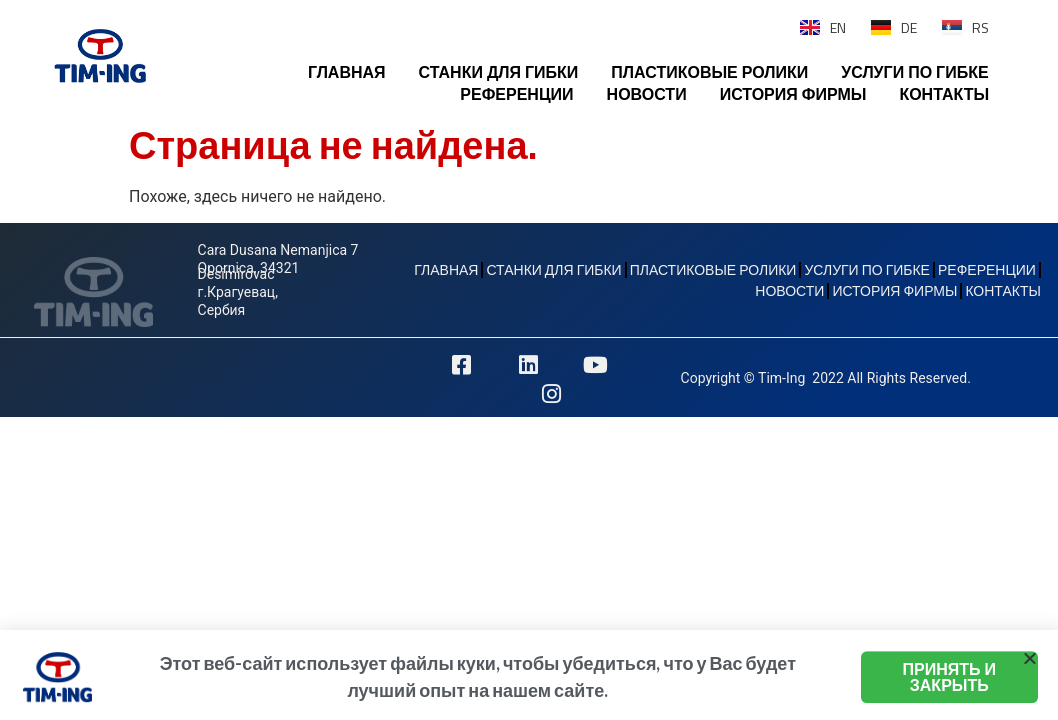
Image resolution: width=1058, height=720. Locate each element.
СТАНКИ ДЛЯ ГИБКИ (499, 72)
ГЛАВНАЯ (347, 72)
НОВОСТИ (647, 94)
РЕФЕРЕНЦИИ (516, 94)
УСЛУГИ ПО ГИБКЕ (914, 72)
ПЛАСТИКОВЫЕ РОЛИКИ (709, 72)
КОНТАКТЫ (944, 94)
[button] (1030, 667)
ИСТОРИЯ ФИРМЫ (793, 94)
